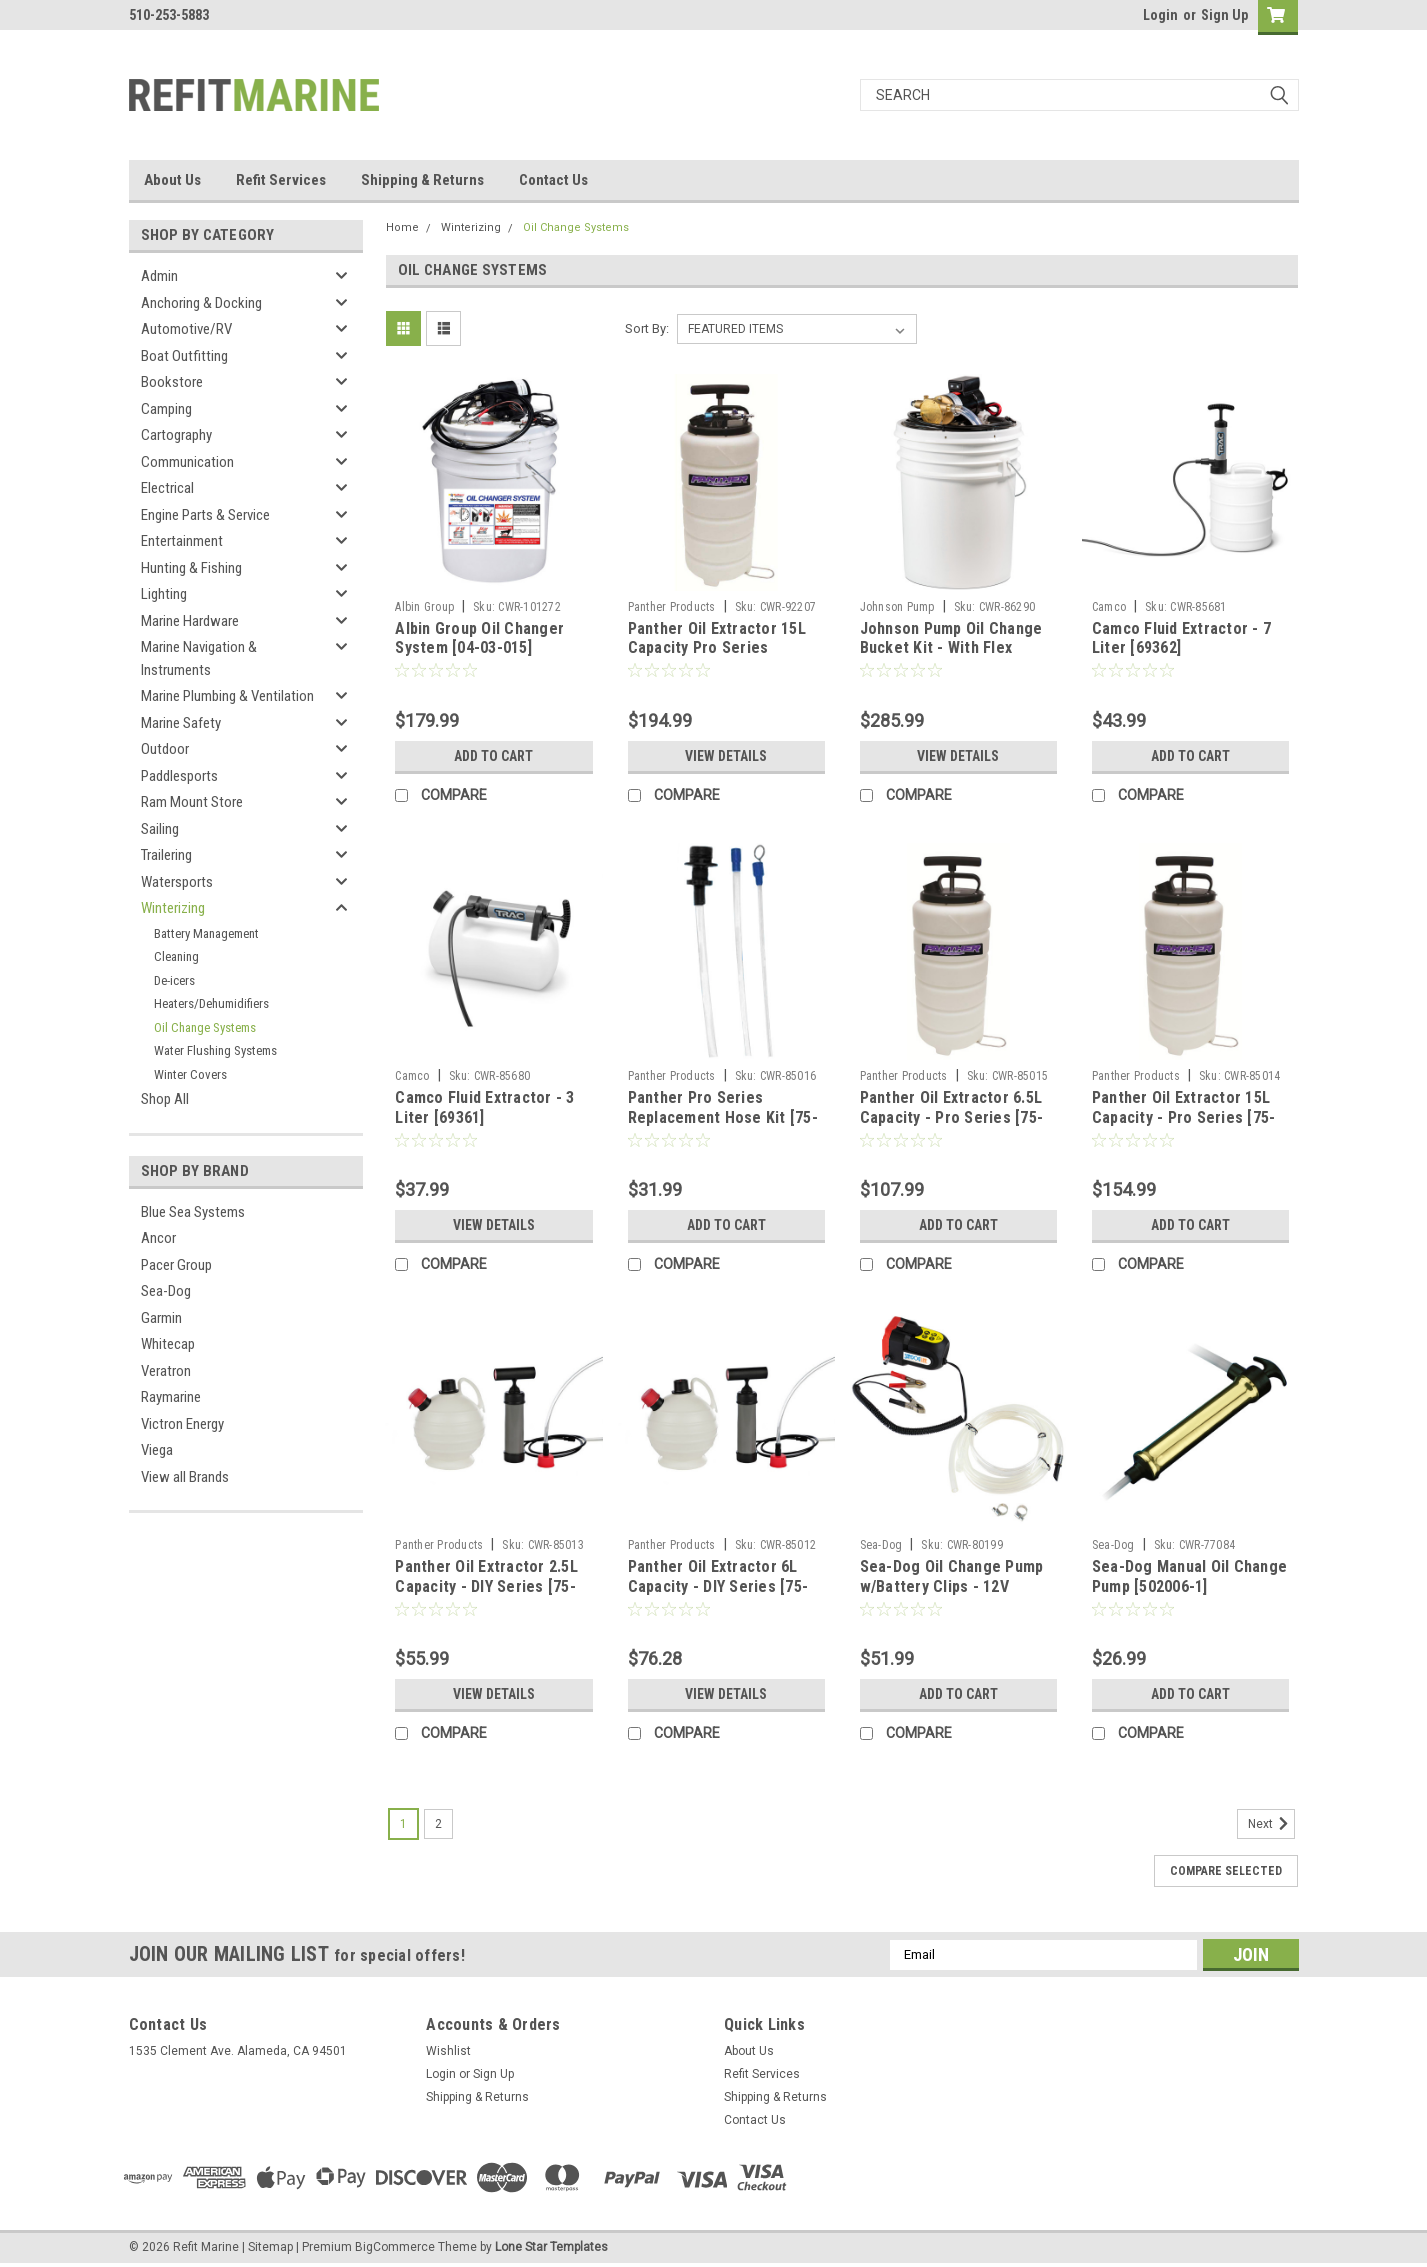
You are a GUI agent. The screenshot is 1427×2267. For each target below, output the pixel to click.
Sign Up (1224, 15)
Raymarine (171, 1397)
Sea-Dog (166, 1291)
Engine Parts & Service (205, 515)
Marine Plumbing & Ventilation (227, 696)
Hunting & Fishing (191, 568)
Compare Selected (1226, 1871)
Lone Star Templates (551, 2247)
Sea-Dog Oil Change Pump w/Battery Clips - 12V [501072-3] (952, 1586)
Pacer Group (176, 1265)
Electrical (167, 488)
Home (402, 227)
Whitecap (168, 1344)
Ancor (158, 1238)
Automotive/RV (186, 329)
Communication (187, 462)
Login (1160, 15)
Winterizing (173, 908)
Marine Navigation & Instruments (199, 658)
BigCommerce (395, 2247)
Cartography (176, 435)
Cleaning (176, 956)
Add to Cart (493, 756)
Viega (157, 1450)
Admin (159, 276)
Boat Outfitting (184, 356)
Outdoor (165, 749)
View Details (726, 756)
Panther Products (672, 607)
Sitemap (270, 2247)
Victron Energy (182, 1424)
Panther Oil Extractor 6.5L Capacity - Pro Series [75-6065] (952, 1117)
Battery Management (206, 933)
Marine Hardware (190, 621)
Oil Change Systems (205, 1027)
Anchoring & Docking (201, 303)
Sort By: (647, 328)
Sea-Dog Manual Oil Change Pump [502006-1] (1189, 1576)
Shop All (165, 1099)
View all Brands (185, 1477)
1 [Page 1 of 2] (403, 1824)
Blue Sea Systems (193, 1212)
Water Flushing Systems (215, 1050)
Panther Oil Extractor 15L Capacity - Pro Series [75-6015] (1184, 1117)
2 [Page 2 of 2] (438, 1824)
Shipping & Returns (422, 180)
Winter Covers (190, 1074)
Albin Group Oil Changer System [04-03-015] (479, 638)
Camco (1109, 607)
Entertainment (182, 541)
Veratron (166, 1371)
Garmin (161, 1318)
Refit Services (281, 180)
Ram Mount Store (192, 802)
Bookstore (172, 382)
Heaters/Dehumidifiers (211, 1003)
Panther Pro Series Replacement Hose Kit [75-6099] (723, 1117)
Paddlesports (179, 776)
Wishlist (448, 2051)
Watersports (177, 882)
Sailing (160, 829)
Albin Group (424, 607)
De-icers (174, 980)
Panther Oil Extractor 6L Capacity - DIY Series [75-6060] (718, 1586)
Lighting (164, 594)
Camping (166, 409)
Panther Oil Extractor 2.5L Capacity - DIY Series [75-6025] (486, 1586)
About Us (172, 180)
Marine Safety (181, 723)
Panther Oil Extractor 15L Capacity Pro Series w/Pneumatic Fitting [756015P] (717, 658)
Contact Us (553, 180)
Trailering (166, 855)
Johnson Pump (897, 607)
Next (1271, 1824)
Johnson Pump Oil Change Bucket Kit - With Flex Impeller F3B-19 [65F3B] (951, 648)
